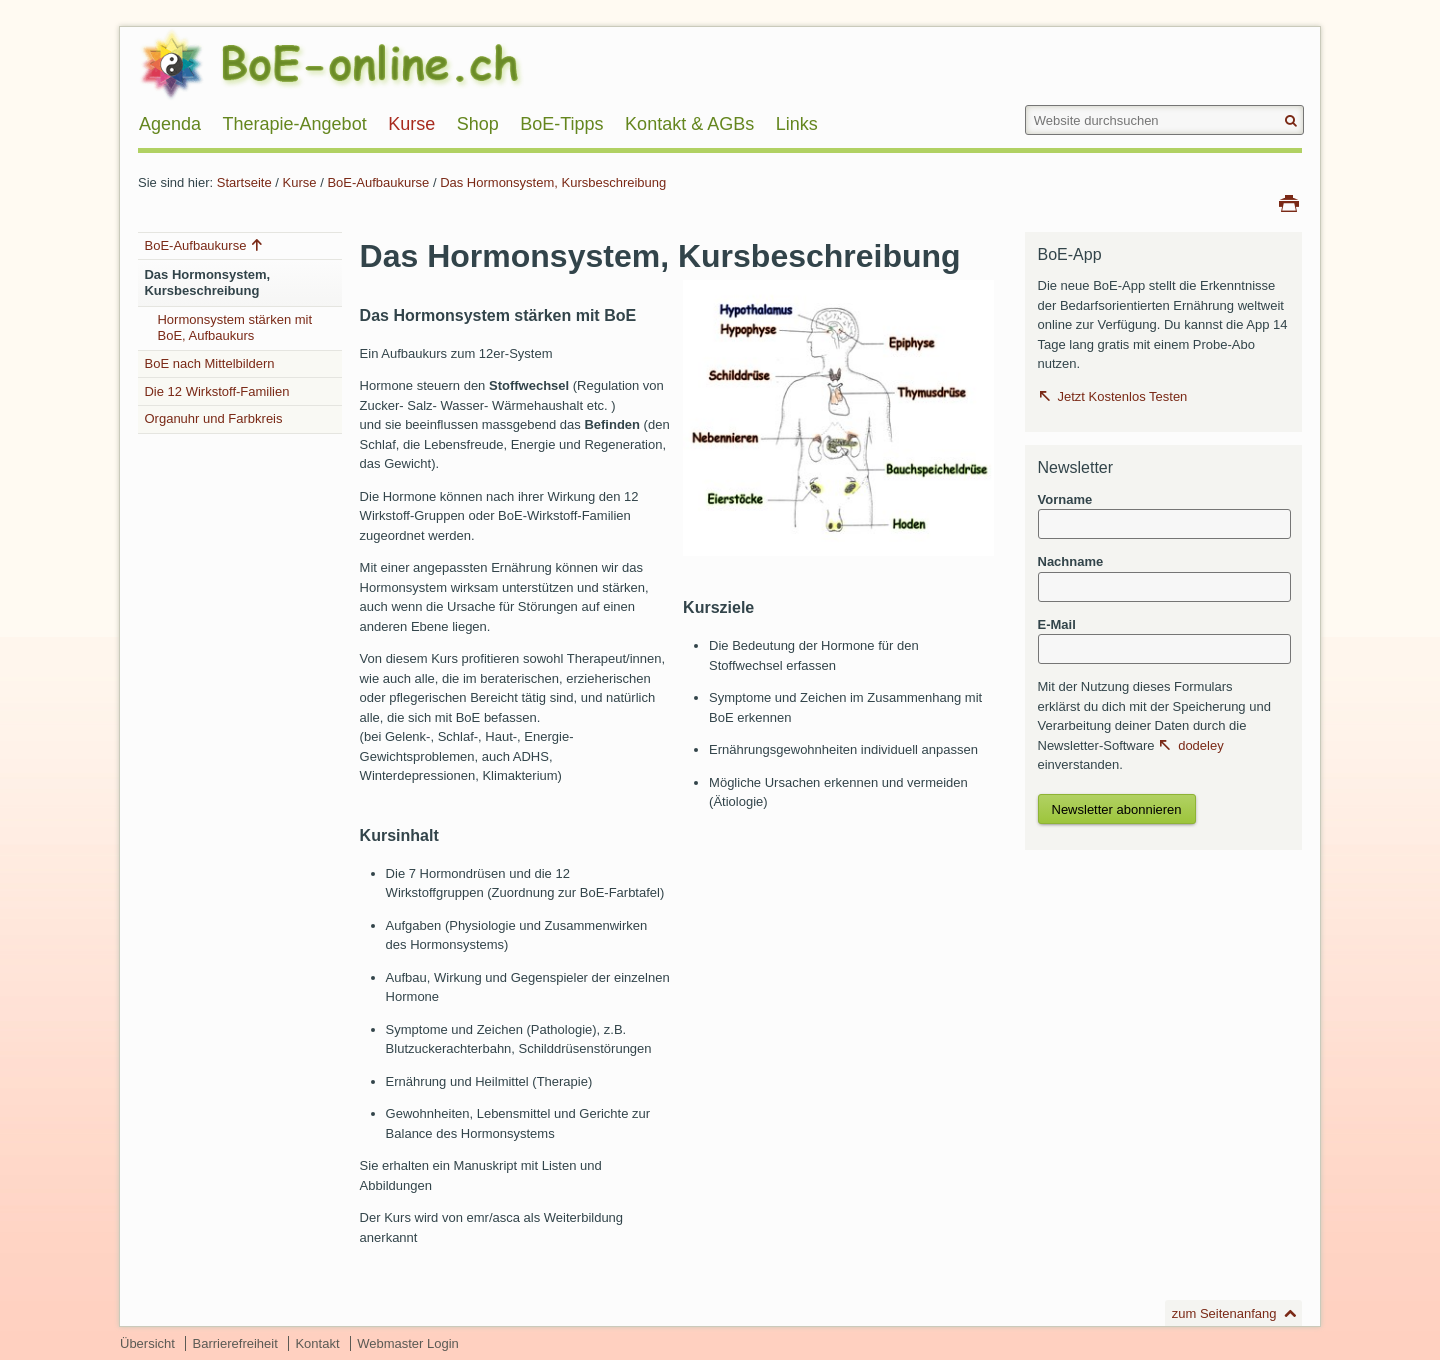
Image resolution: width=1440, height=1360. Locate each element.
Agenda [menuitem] (170, 124)
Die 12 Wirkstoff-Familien (216, 391)
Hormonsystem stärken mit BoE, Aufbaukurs (234, 327)
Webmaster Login (408, 1343)
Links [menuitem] (797, 124)
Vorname (1065, 499)
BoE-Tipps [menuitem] (561, 124)
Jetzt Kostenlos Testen (1123, 396)
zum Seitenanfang (1224, 1313)
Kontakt (317, 1343)
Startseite (244, 182)
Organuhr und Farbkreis (213, 418)
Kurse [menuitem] (411, 124)
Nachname (1071, 561)
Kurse (300, 182)
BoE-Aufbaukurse (380, 182)
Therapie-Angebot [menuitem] (295, 124)
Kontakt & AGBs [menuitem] (689, 124)
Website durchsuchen (1023, 104)
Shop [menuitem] (478, 124)
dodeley (1201, 745)
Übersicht (147, 1343)
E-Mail (1057, 624)
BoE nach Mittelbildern (209, 363)
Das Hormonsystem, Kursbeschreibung (553, 182)
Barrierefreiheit (235, 1343)
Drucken (1289, 202)
